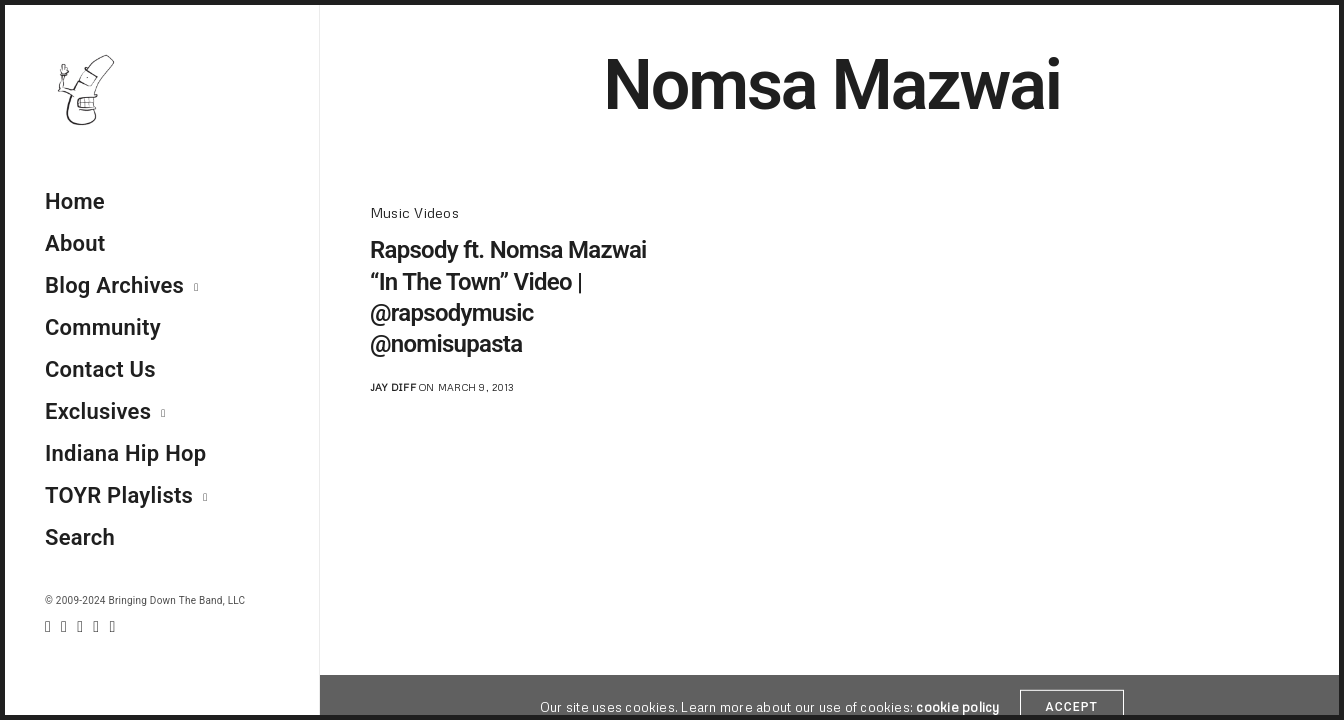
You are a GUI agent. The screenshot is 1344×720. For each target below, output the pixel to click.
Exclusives (98, 411)
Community (103, 327)
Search (80, 537)
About (75, 243)
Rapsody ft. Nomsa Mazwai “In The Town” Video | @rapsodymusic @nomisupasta (508, 297)
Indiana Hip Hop (125, 453)
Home (75, 201)
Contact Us (100, 369)
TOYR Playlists (119, 495)
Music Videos (414, 212)
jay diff (393, 387)
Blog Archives (114, 285)
